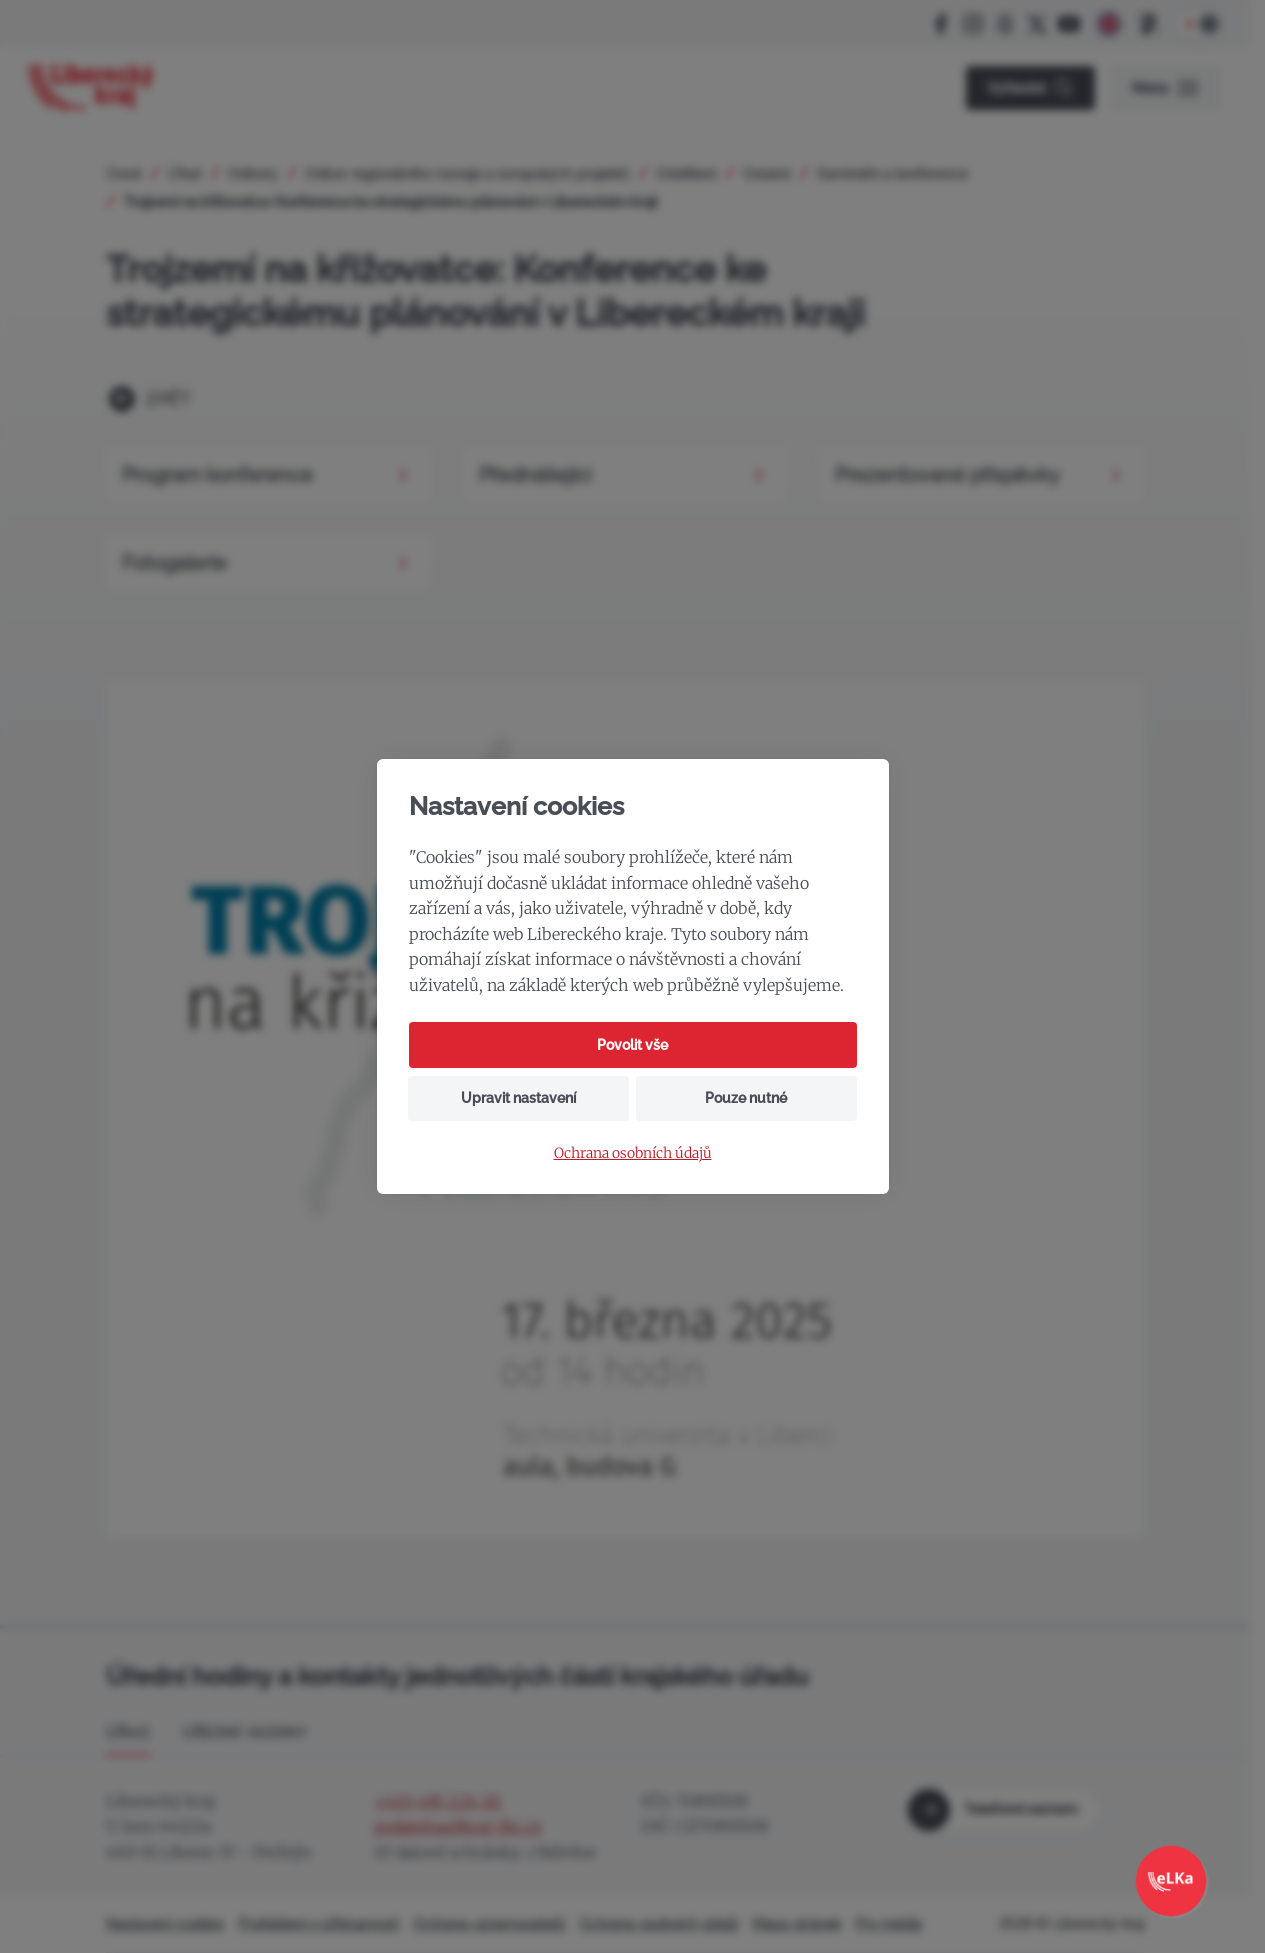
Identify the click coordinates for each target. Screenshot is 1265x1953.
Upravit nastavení (518, 1098)
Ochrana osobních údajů (633, 1153)
